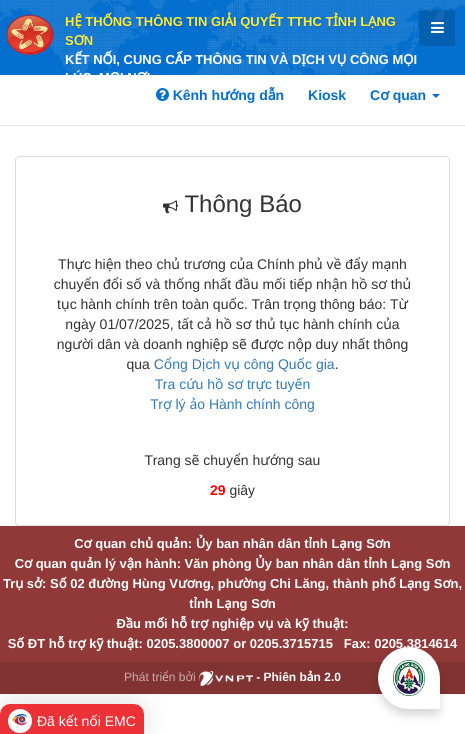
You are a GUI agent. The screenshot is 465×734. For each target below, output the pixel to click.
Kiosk (327, 95)
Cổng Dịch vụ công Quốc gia (244, 364)
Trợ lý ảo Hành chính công (232, 404)
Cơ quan (405, 95)
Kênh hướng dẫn (220, 95)
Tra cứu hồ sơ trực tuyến (232, 384)
